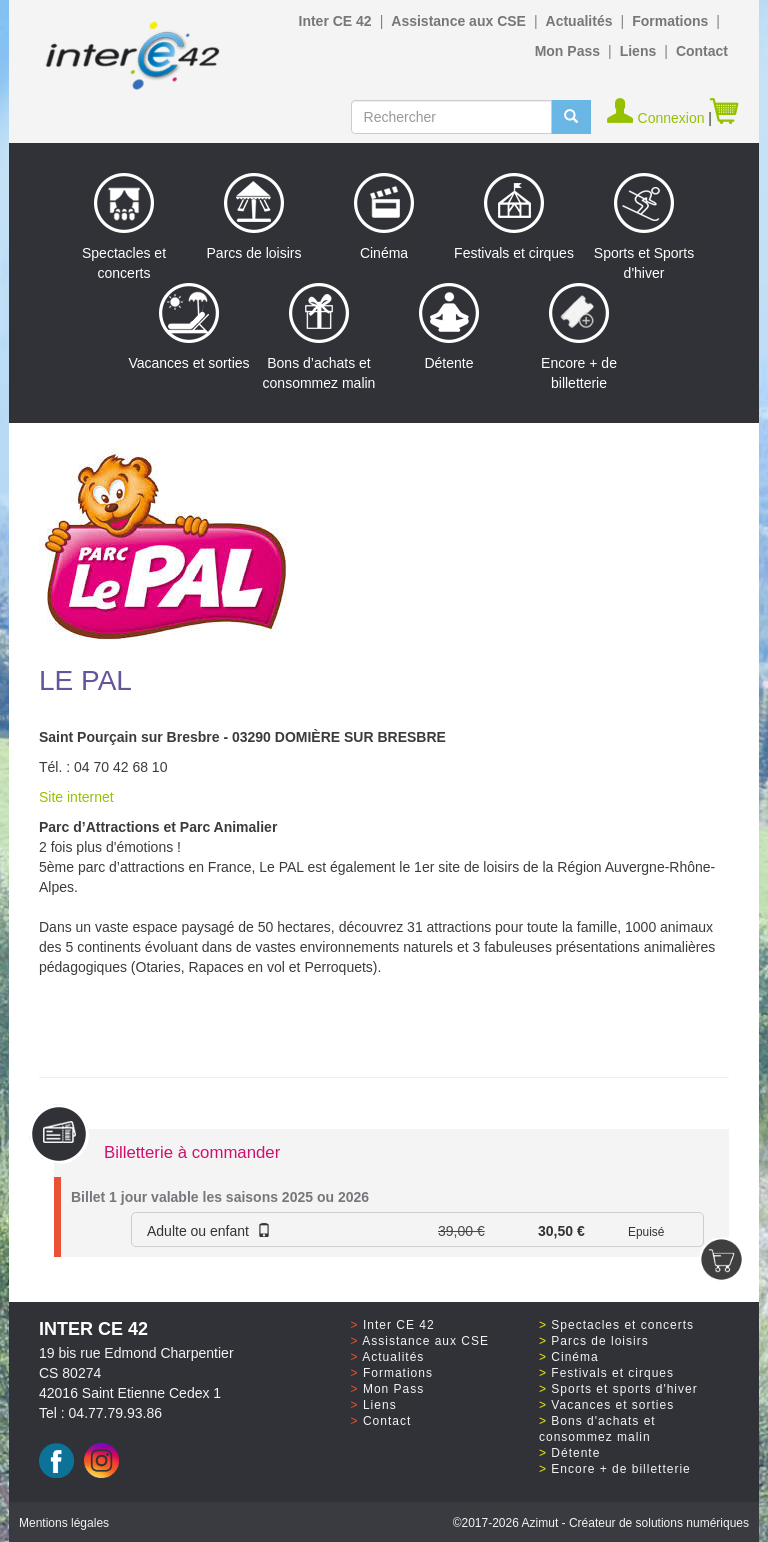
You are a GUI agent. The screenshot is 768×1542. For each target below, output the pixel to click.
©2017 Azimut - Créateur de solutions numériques (601, 1523)
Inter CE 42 (335, 21)
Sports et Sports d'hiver (644, 227)
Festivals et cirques (514, 217)
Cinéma (384, 217)
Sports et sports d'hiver (624, 1389)
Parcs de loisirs (254, 217)
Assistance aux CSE (458, 21)
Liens (638, 51)
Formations (670, 21)
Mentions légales (64, 1523)
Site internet (76, 797)
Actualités (579, 21)
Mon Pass (567, 51)
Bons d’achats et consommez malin (319, 337)
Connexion (657, 118)
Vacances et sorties (188, 327)
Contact (702, 51)
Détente (449, 327)
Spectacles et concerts (124, 227)
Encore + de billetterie (579, 337)
